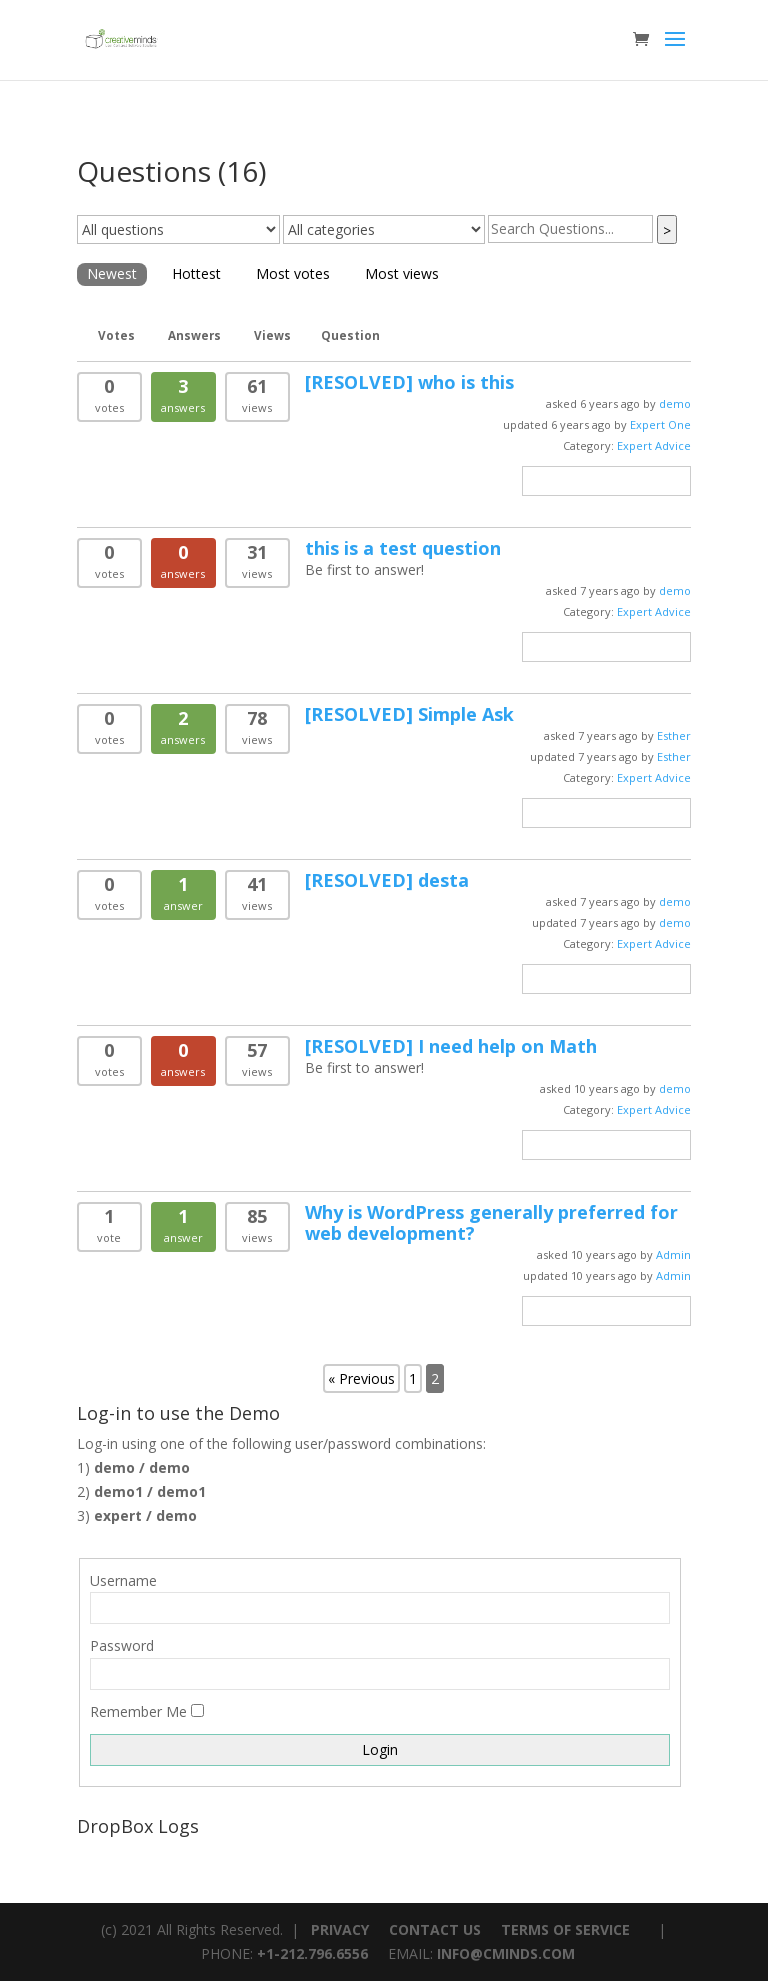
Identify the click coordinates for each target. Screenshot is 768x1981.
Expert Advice (654, 445)
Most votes (293, 273)
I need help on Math (451, 1046)
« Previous (361, 1378)
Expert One (660, 424)
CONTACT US (435, 1929)
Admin (673, 1254)
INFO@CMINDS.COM (506, 1953)
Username (123, 1580)
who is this (409, 382)
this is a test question (403, 548)
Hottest (196, 273)
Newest (112, 273)
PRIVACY (340, 1929)
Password (122, 1645)
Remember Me (138, 1711)
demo (675, 403)
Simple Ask (409, 714)
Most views (402, 273)
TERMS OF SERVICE (565, 1929)
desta (387, 880)
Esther (674, 735)
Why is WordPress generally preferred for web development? (491, 1222)
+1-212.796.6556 (312, 1953)
